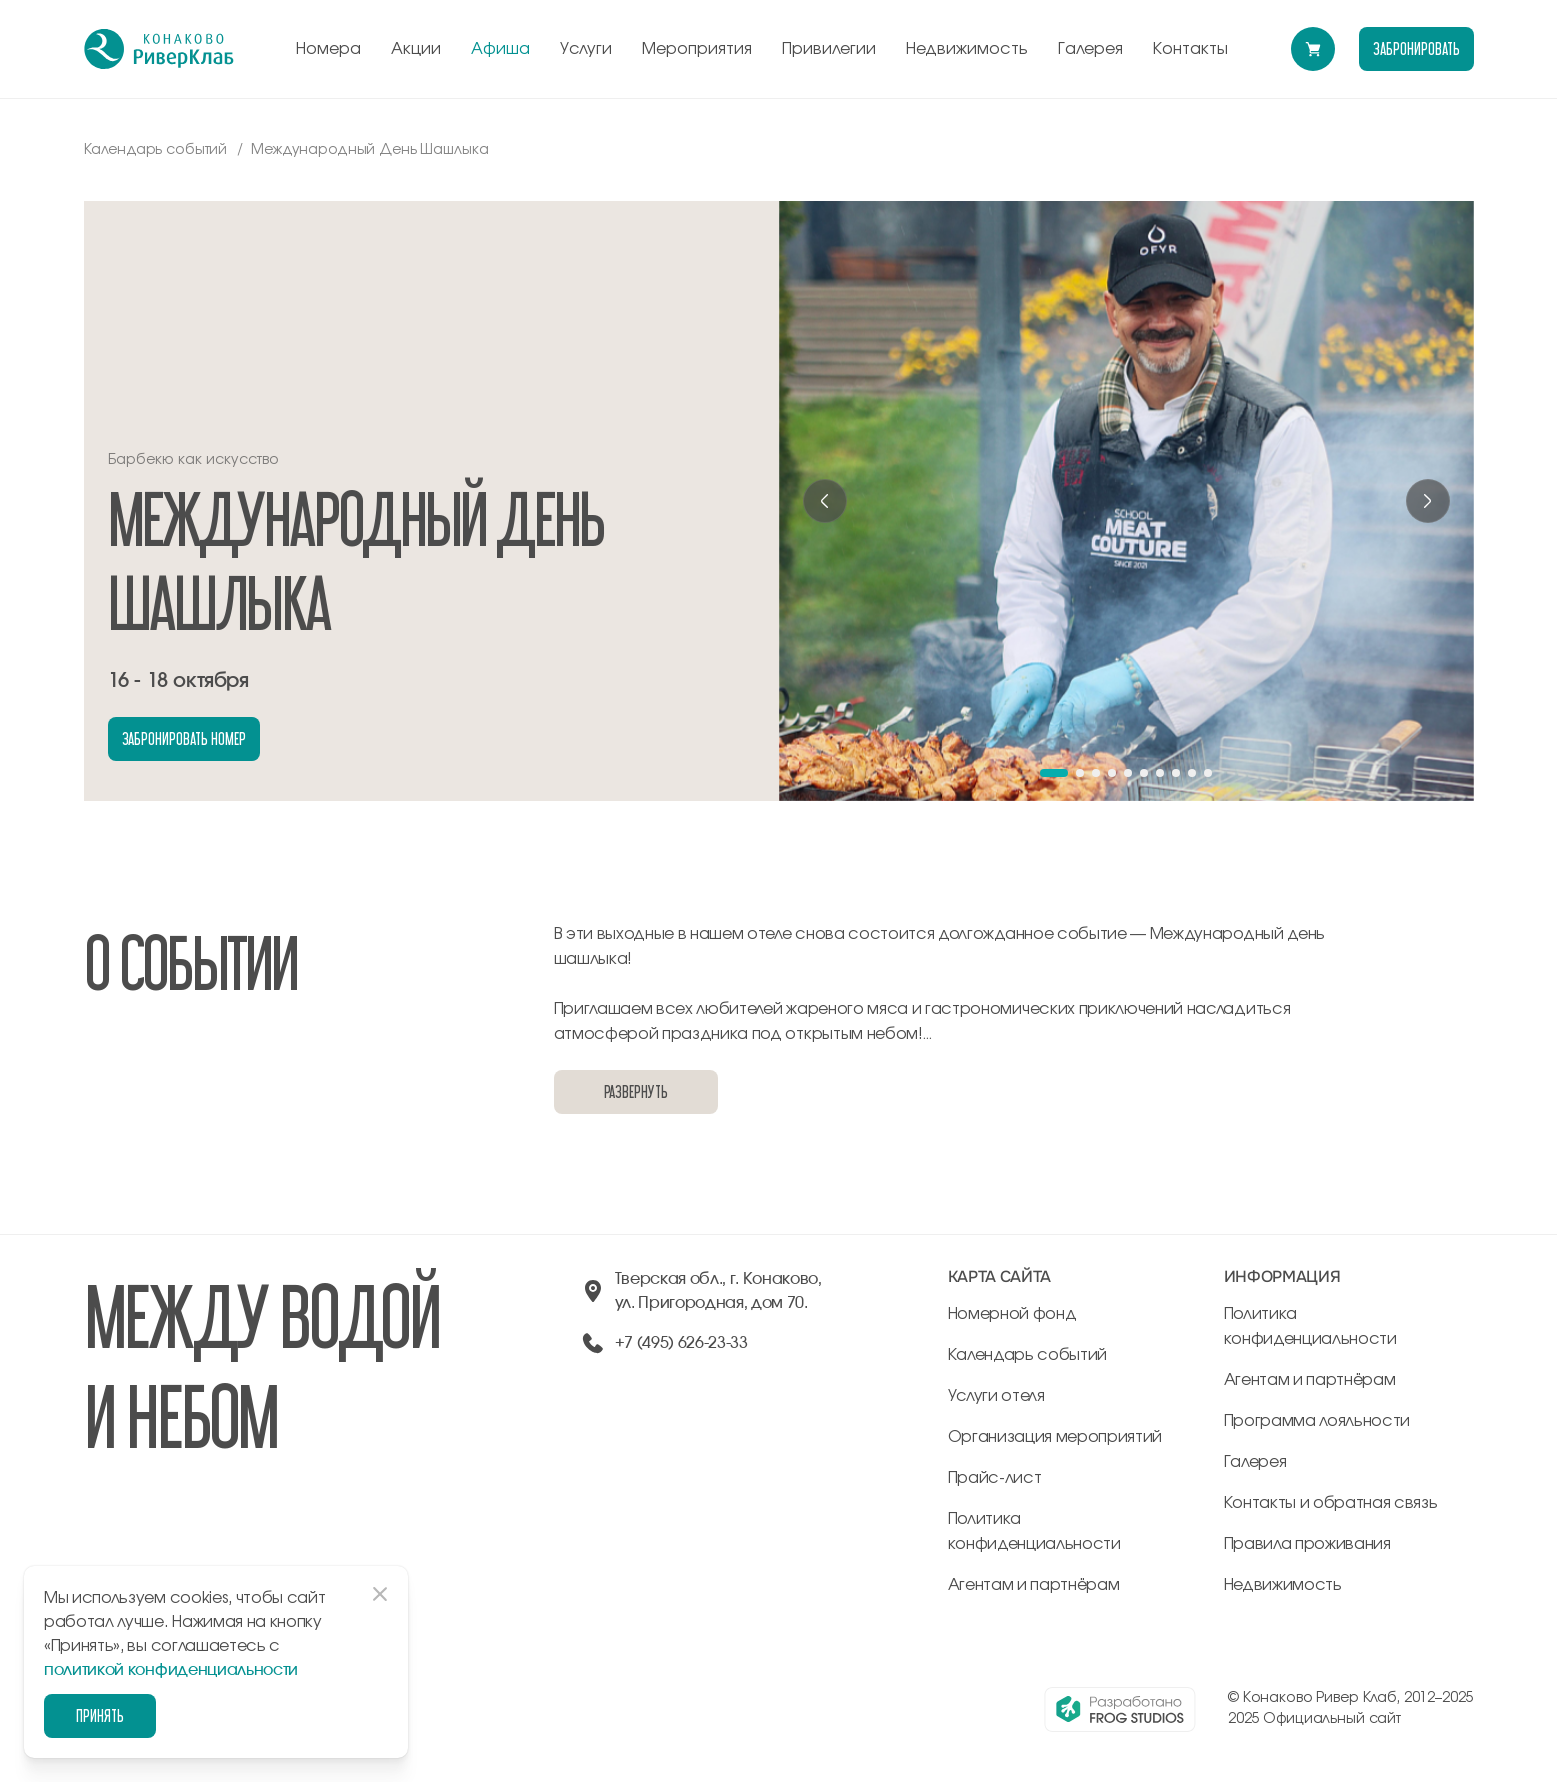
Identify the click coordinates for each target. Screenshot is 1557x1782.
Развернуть (636, 1091)
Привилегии (829, 49)
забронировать (1416, 48)
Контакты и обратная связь (1331, 1503)
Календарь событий (1028, 1355)
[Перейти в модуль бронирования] (1313, 49)
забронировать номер (184, 738)
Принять (100, 1715)
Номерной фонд (1012, 1314)
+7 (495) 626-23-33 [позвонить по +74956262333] (681, 1343)
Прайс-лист (995, 1478)
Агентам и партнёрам (1034, 1585)
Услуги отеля (996, 1396)
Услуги (586, 49)
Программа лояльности (1317, 1421)
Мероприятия (697, 49)
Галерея (1090, 49)
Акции (416, 49)
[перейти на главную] (159, 49)
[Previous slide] (825, 501)
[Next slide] (1428, 501)
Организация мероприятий (1055, 1437)
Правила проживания (1307, 1544)
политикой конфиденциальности (171, 1670)
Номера (328, 49)
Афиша (500, 49)
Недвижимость (967, 49)
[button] (1054, 773)
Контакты (1190, 49)
